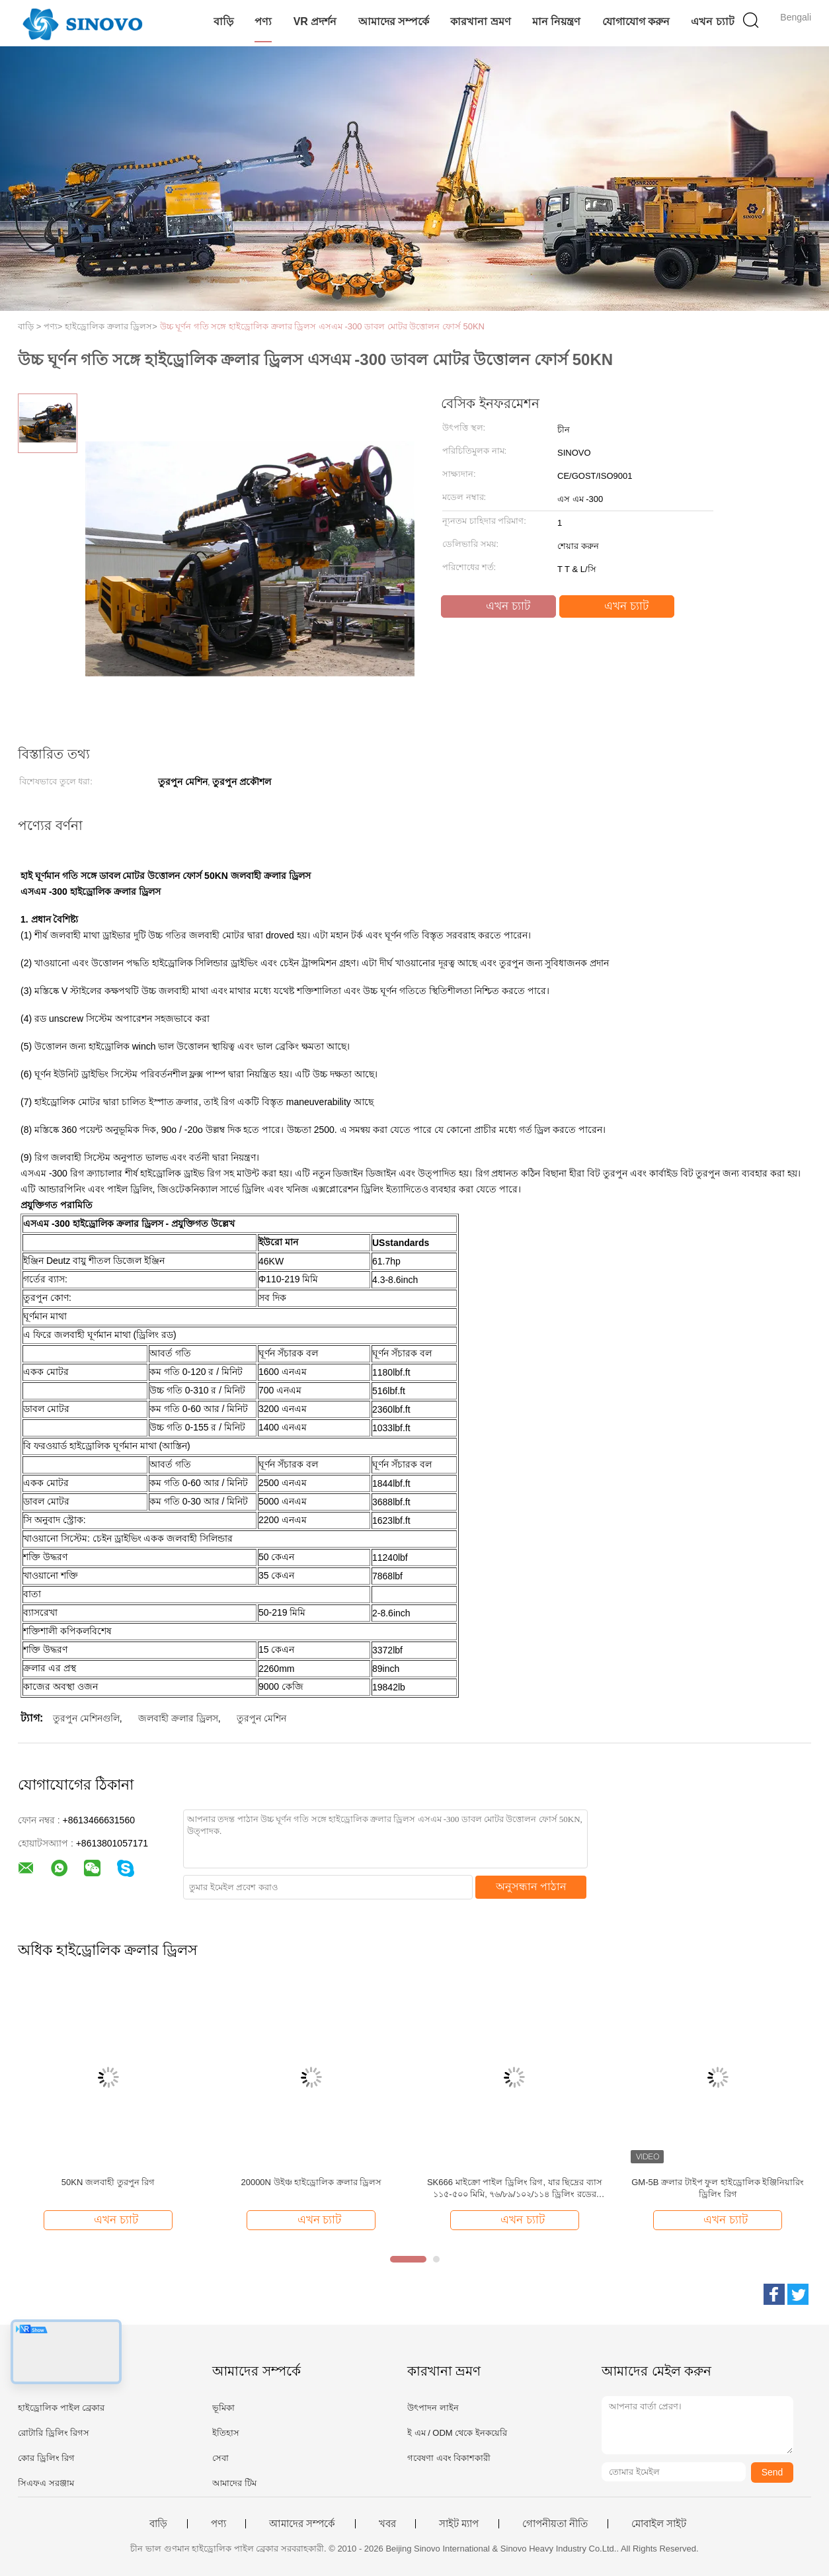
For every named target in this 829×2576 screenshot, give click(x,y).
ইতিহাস (225, 2433)
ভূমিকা (223, 2408)
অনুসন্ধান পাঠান (531, 1886)
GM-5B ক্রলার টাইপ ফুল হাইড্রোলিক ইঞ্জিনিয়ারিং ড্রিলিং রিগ (717, 2188)
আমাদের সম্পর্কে (393, 21)
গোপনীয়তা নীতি (555, 2523)
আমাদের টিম (234, 2483)
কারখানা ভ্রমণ (480, 21)
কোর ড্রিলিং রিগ (46, 2458)
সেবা (220, 2458)
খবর (387, 2523)
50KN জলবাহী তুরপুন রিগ (108, 2182)
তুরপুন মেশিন (261, 1718)
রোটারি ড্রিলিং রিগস (53, 2433)
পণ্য (263, 21)
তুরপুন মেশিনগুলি (86, 1718)
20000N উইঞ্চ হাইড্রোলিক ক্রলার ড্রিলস (311, 2182)
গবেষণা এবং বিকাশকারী (449, 2458)
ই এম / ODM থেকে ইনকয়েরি (457, 2433)
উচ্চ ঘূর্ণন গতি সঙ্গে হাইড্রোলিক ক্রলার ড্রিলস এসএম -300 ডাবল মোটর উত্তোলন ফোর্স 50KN (322, 326)
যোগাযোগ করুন (636, 21)
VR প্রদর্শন (315, 21)
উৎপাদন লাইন (433, 2408)
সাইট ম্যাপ (459, 2523)
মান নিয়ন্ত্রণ (556, 21)
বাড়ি (223, 21)
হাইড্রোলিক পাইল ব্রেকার (61, 2408)
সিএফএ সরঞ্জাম (46, 2483)
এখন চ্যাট (712, 21)
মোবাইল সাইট (658, 2523)
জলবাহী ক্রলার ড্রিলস (178, 1718)
